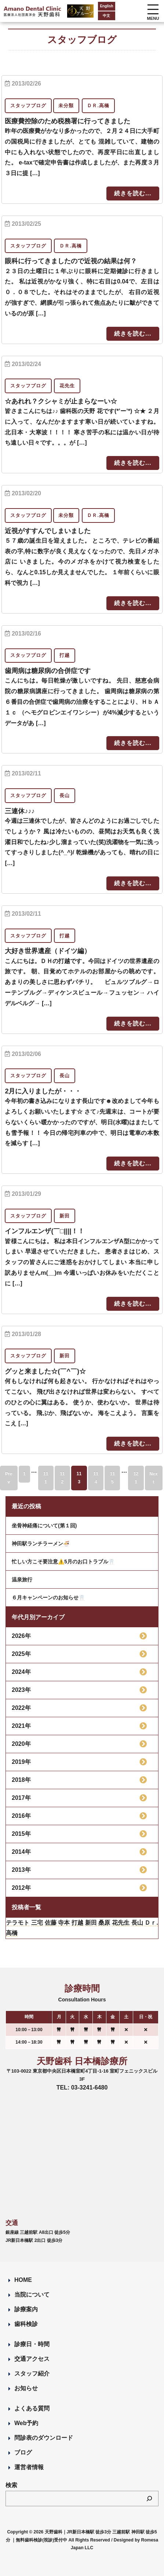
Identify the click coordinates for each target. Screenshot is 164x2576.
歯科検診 (26, 2324)
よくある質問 (32, 2408)
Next (154, 1477)
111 (45, 1477)
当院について (32, 2294)
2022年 (21, 1708)
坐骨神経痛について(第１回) (44, 1525)
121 (136, 1477)
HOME (23, 2280)
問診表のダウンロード (43, 2438)
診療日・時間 (32, 2344)
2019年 (21, 1762)
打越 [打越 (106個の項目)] (77, 1923)
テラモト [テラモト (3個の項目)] (17, 1923)
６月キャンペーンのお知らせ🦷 (48, 1597)
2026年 (21, 1636)
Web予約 (26, 2423)
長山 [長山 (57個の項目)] (137, 1923)
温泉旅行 (22, 1579)
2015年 (21, 1834)
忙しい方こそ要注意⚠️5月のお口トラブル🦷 (63, 1561)
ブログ (23, 2452)
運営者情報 (29, 2467)
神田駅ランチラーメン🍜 (40, 1543)
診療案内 (26, 2309)
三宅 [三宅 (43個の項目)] (37, 1923)
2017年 (21, 1798)
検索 (11, 2485)
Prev (8, 1477)
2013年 (21, 1870)
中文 (106, 16)
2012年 (21, 1888)
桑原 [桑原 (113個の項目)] (104, 1923)
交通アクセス (32, 2359)
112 (62, 1477)
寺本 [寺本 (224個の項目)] (64, 1923)
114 (96, 1477)
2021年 (21, 1726)
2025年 (21, 1654)
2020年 (21, 1744)
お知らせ (26, 2388)
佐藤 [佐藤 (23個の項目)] (51, 1923)
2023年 (21, 1690)
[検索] (149, 2498)
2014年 (21, 1852)
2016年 (21, 1816)
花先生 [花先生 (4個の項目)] (121, 1923)
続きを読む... (132, 193)
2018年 (21, 1780)
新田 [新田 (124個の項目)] (91, 1923)
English (106, 6)
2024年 (21, 1672)
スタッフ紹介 (32, 2373)
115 (112, 1477)
